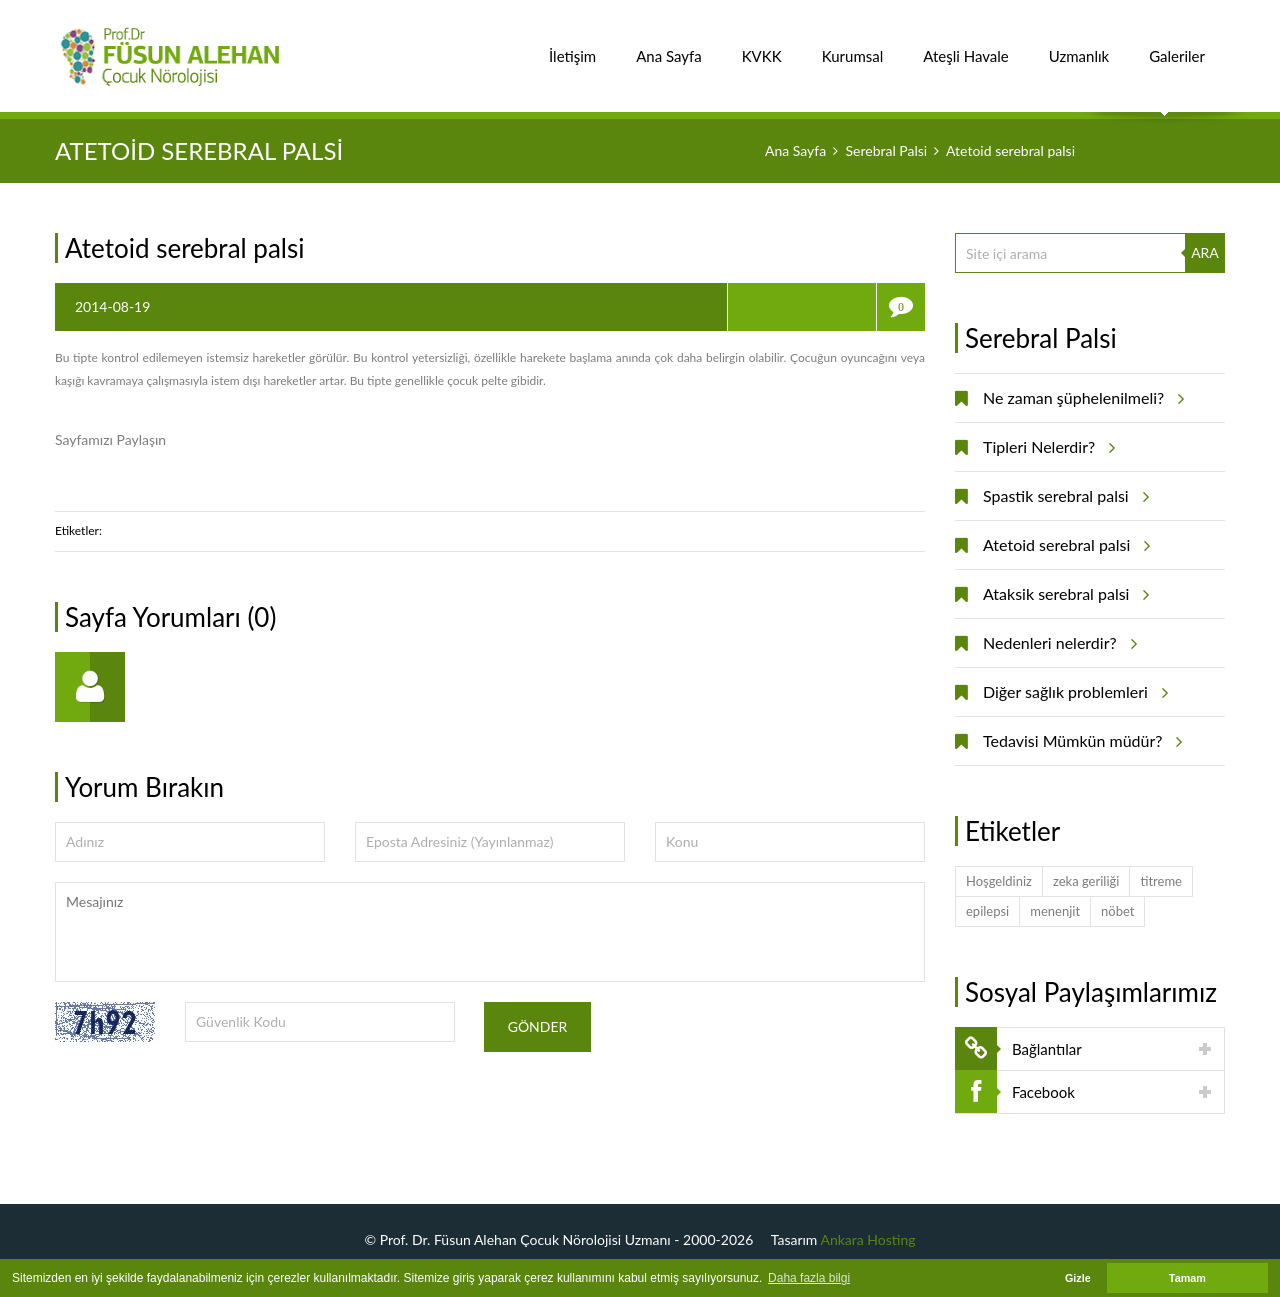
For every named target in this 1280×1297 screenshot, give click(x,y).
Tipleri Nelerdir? (1046, 447)
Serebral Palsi (886, 150)
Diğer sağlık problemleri (1072, 692)
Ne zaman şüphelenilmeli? (1080, 398)
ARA (1205, 252)
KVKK (762, 45)
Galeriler (1177, 45)
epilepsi (987, 911)
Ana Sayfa (669, 45)
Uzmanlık (1079, 45)
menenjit (1055, 911)
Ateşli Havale (965, 45)
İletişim (572, 45)
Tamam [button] (1187, 1278)
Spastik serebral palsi (1063, 496)
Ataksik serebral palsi (1063, 594)
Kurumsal (853, 45)
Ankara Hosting (868, 1239)
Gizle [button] (1078, 1278)
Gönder (538, 1026)
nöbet (1117, 911)
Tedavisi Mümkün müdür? (1079, 741)
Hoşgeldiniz (999, 881)
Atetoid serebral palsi (1063, 545)
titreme (1161, 881)
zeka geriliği (1086, 881)
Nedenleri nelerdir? (1057, 643)
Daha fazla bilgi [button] (809, 1278)
